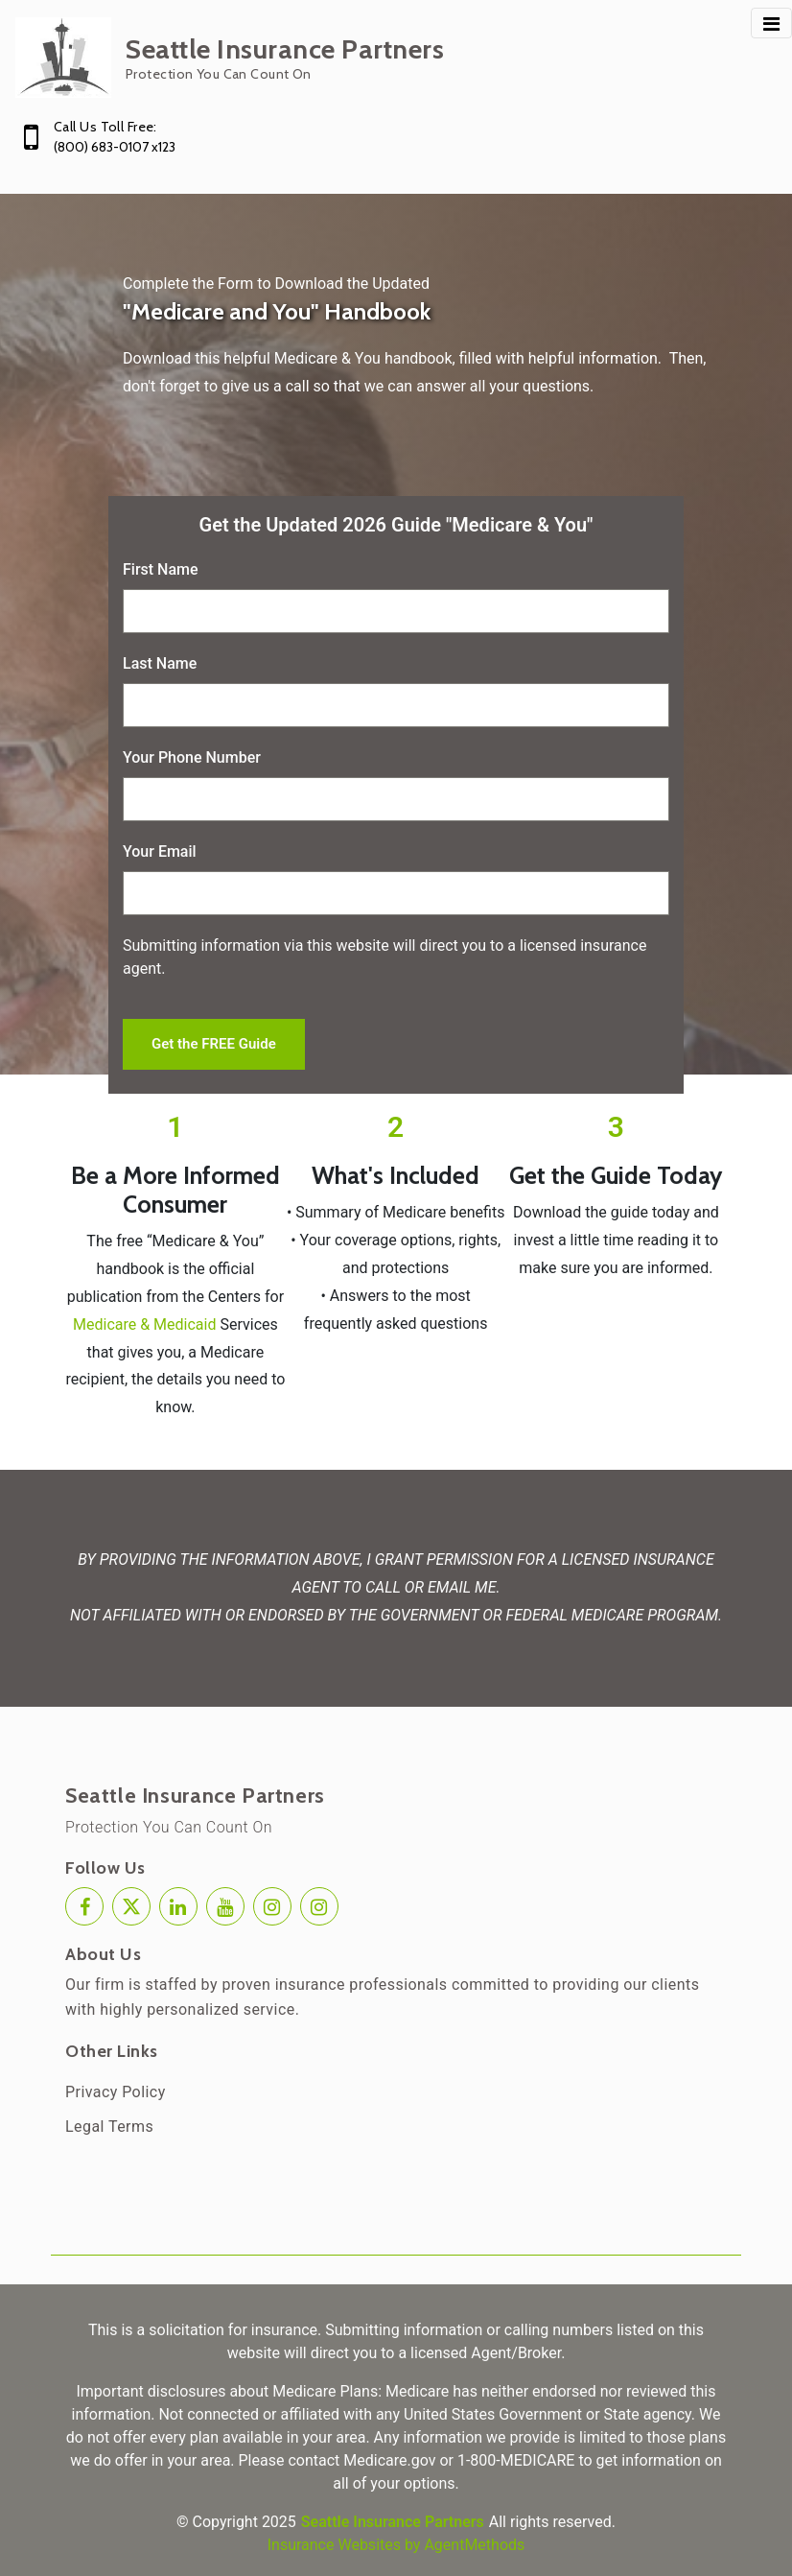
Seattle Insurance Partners (195, 1796)
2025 (279, 2522)
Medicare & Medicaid (144, 1324)
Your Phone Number (192, 757)
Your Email (160, 851)
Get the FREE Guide (213, 1043)
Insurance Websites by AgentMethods (396, 2545)
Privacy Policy (115, 2092)
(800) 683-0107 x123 (114, 146)
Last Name (160, 663)
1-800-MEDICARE (516, 2460)
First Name (160, 569)
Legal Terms (109, 2126)
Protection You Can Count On (168, 1827)
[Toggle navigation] (771, 23)
